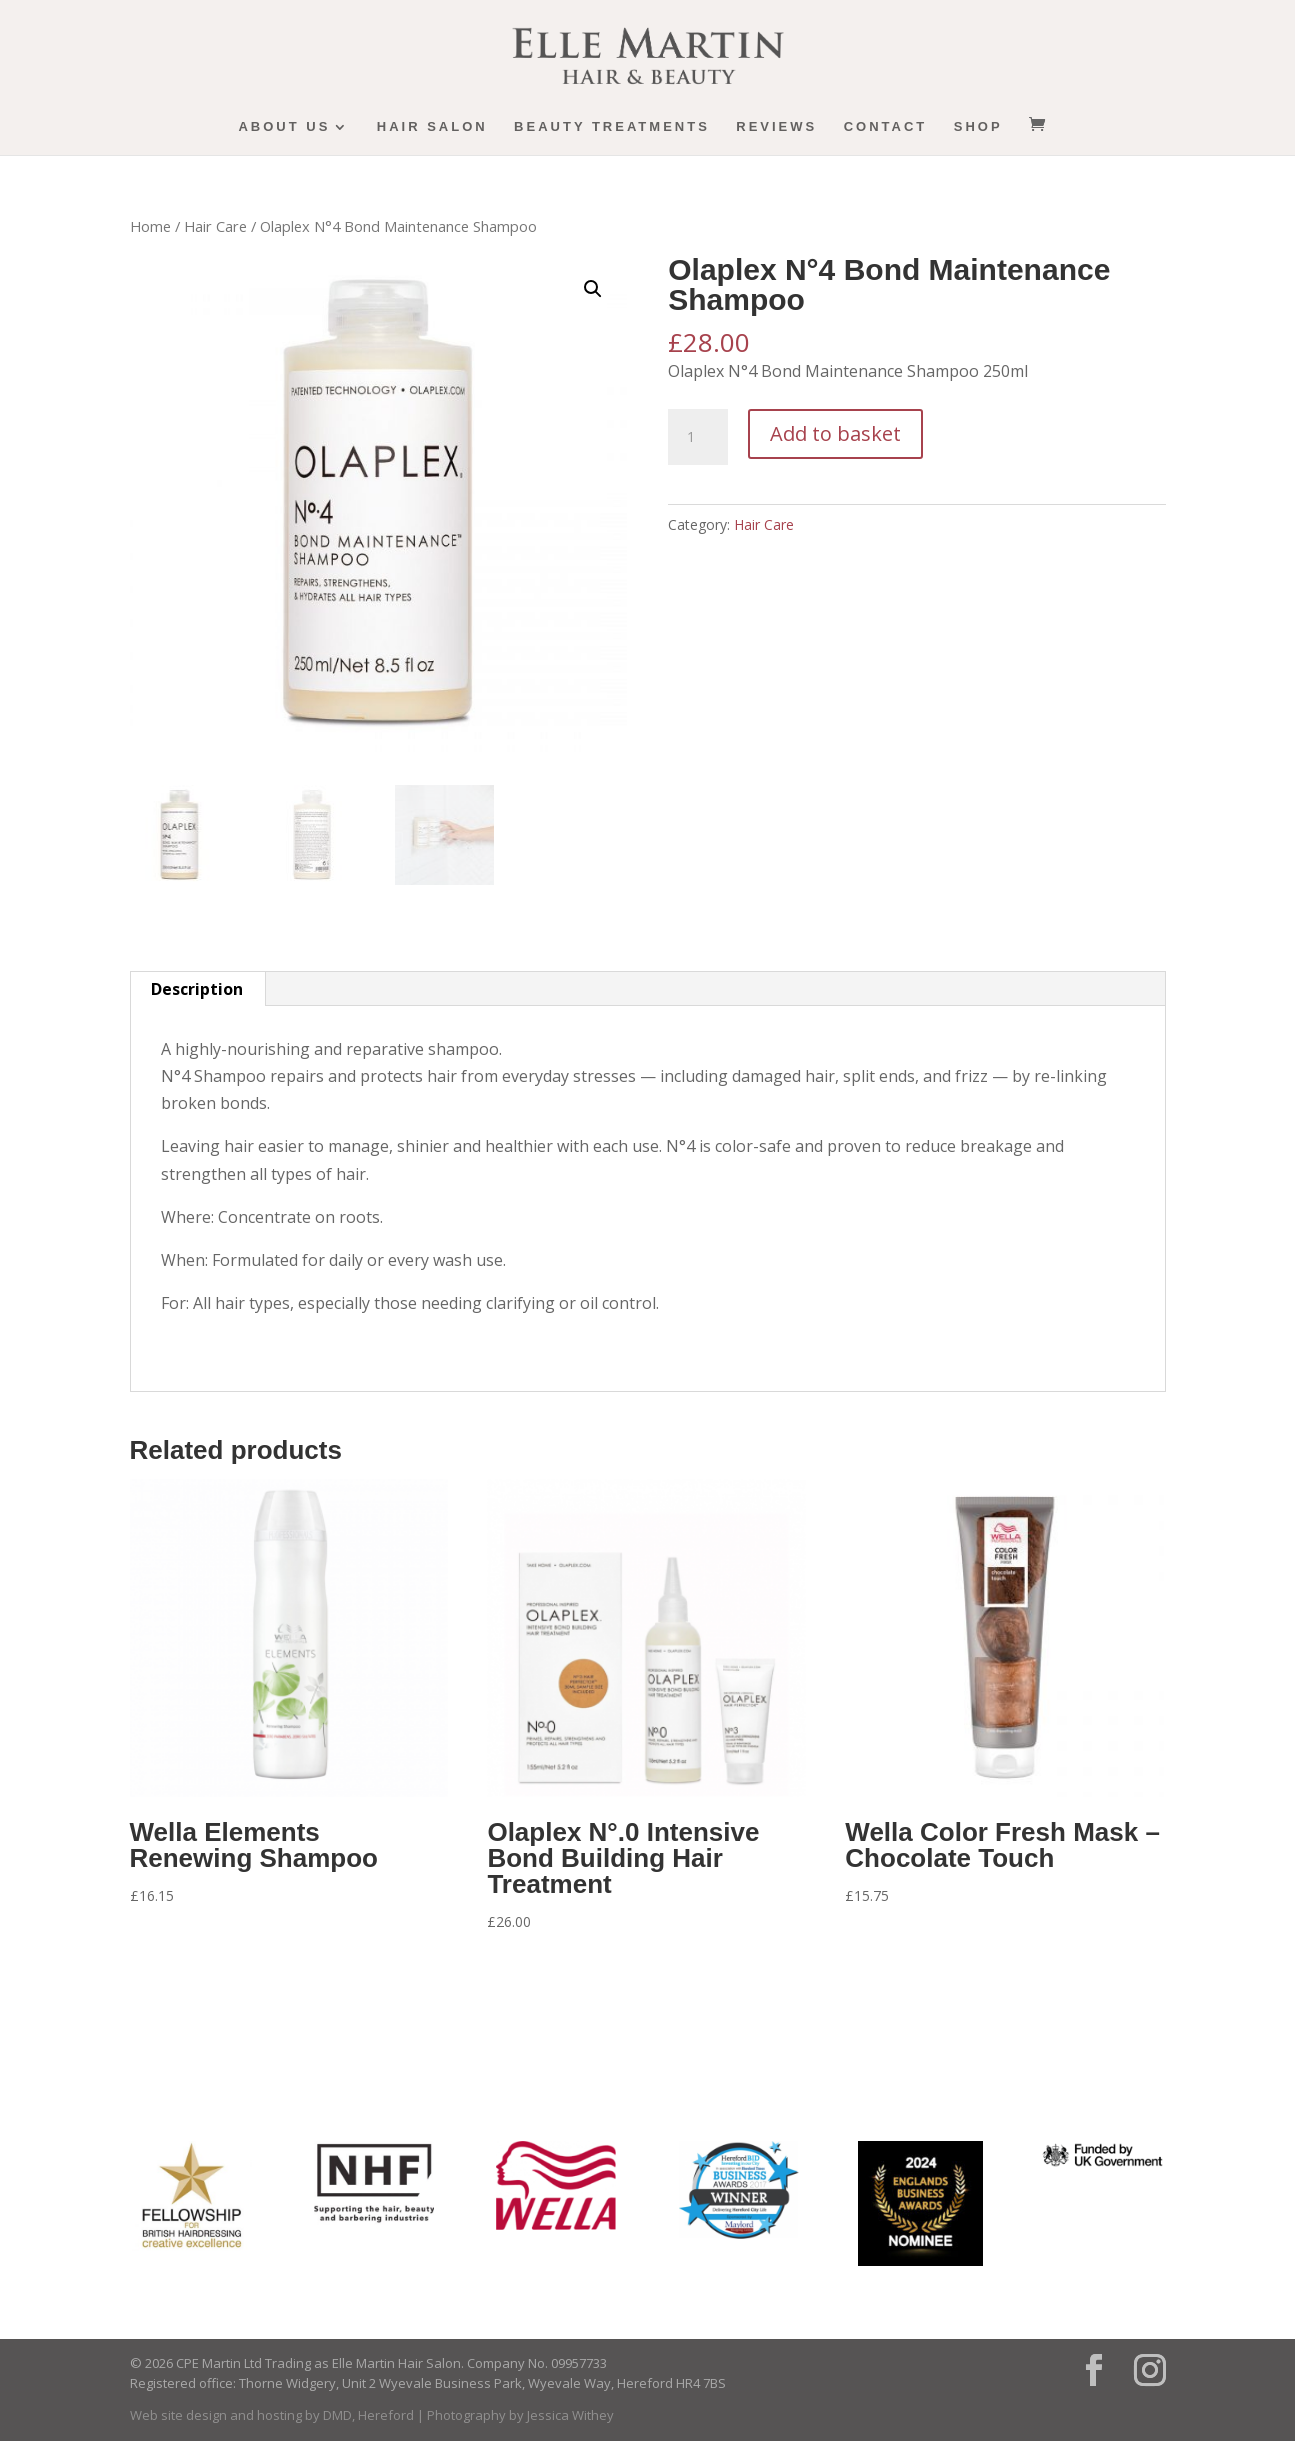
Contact (886, 127)
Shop (978, 127)
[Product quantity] (698, 437)
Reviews (776, 127)
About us (284, 127)
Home (150, 226)
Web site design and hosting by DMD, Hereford (272, 2415)
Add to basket (835, 433)
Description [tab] (197, 989)
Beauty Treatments (612, 127)
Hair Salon (432, 127)
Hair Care (215, 226)
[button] (593, 289)
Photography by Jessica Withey (520, 2415)
